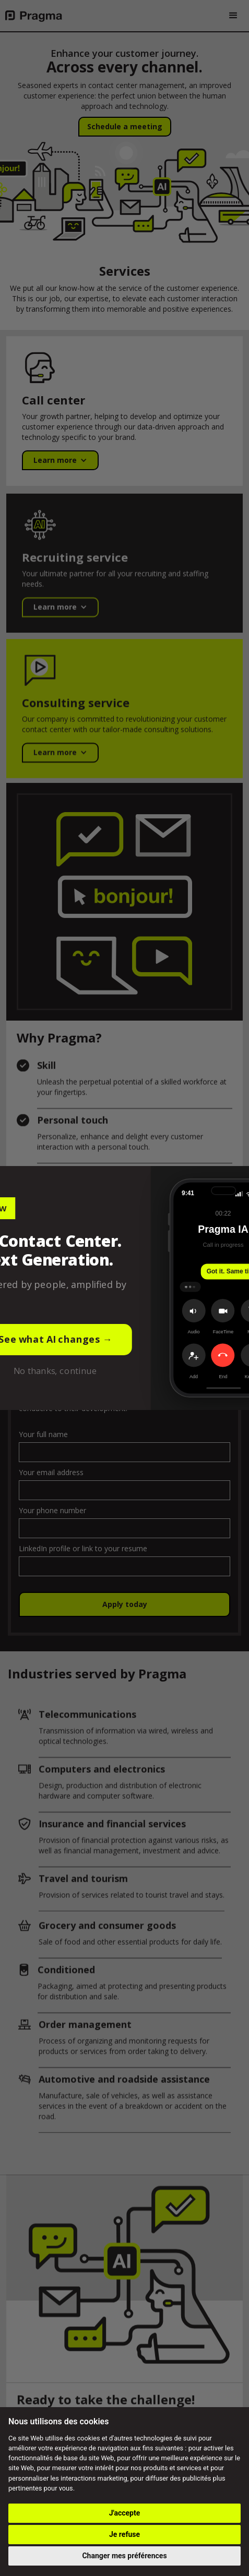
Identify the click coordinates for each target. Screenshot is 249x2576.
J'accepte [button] (124, 2513)
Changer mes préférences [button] (124, 2556)
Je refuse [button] (124, 2534)
